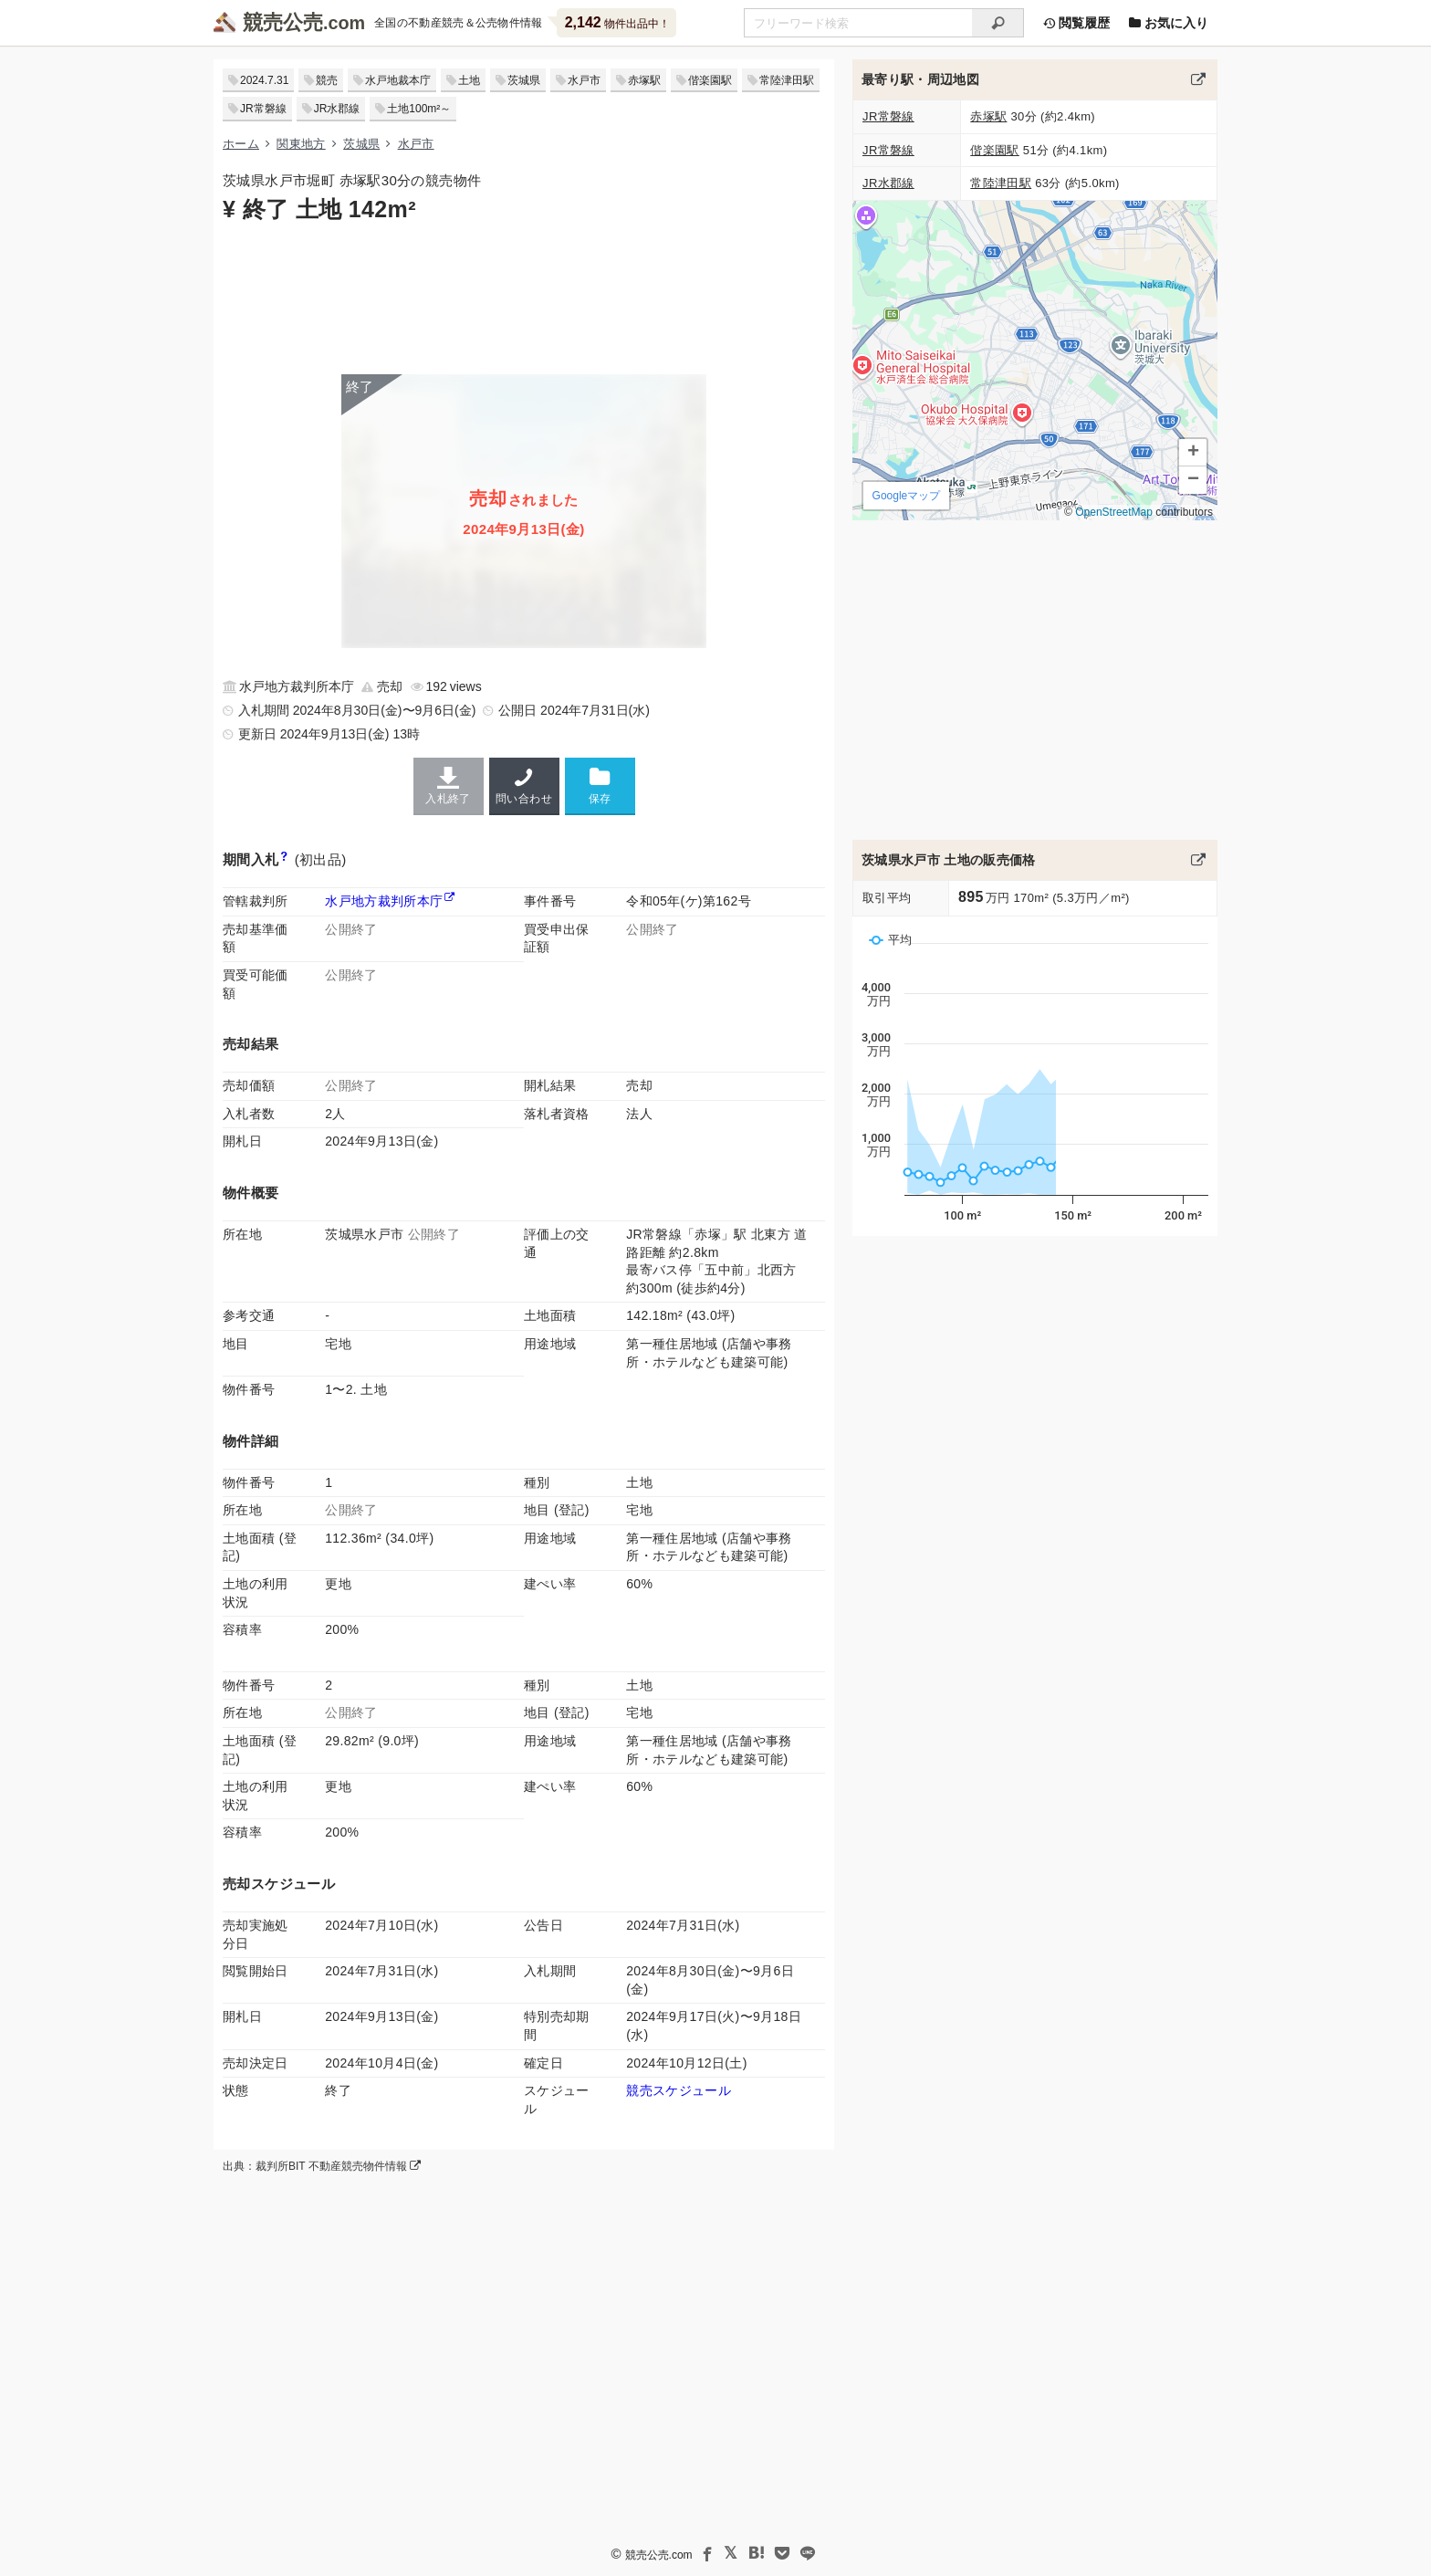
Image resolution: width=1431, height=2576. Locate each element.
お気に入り (1168, 23)
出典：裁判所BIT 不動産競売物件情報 (322, 2166)
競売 (327, 80)
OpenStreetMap (1114, 512)
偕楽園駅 (710, 80)
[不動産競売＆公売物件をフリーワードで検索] (858, 22)
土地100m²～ (419, 108)
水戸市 (584, 80)
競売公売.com (659, 2554)
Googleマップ (906, 495)
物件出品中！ (617, 22)
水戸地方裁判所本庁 (384, 901)
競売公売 (283, 22)
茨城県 (523, 80)
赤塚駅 (644, 80)
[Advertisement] (524, 296)
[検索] (998, 22)
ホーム (241, 144)
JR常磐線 (263, 108)
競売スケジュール (678, 2090)
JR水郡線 (337, 108)
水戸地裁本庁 (398, 80)
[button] (1192, 452)
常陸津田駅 (786, 80)
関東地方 (301, 144)
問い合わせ (524, 786)
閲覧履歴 (1076, 23)
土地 (469, 80)
